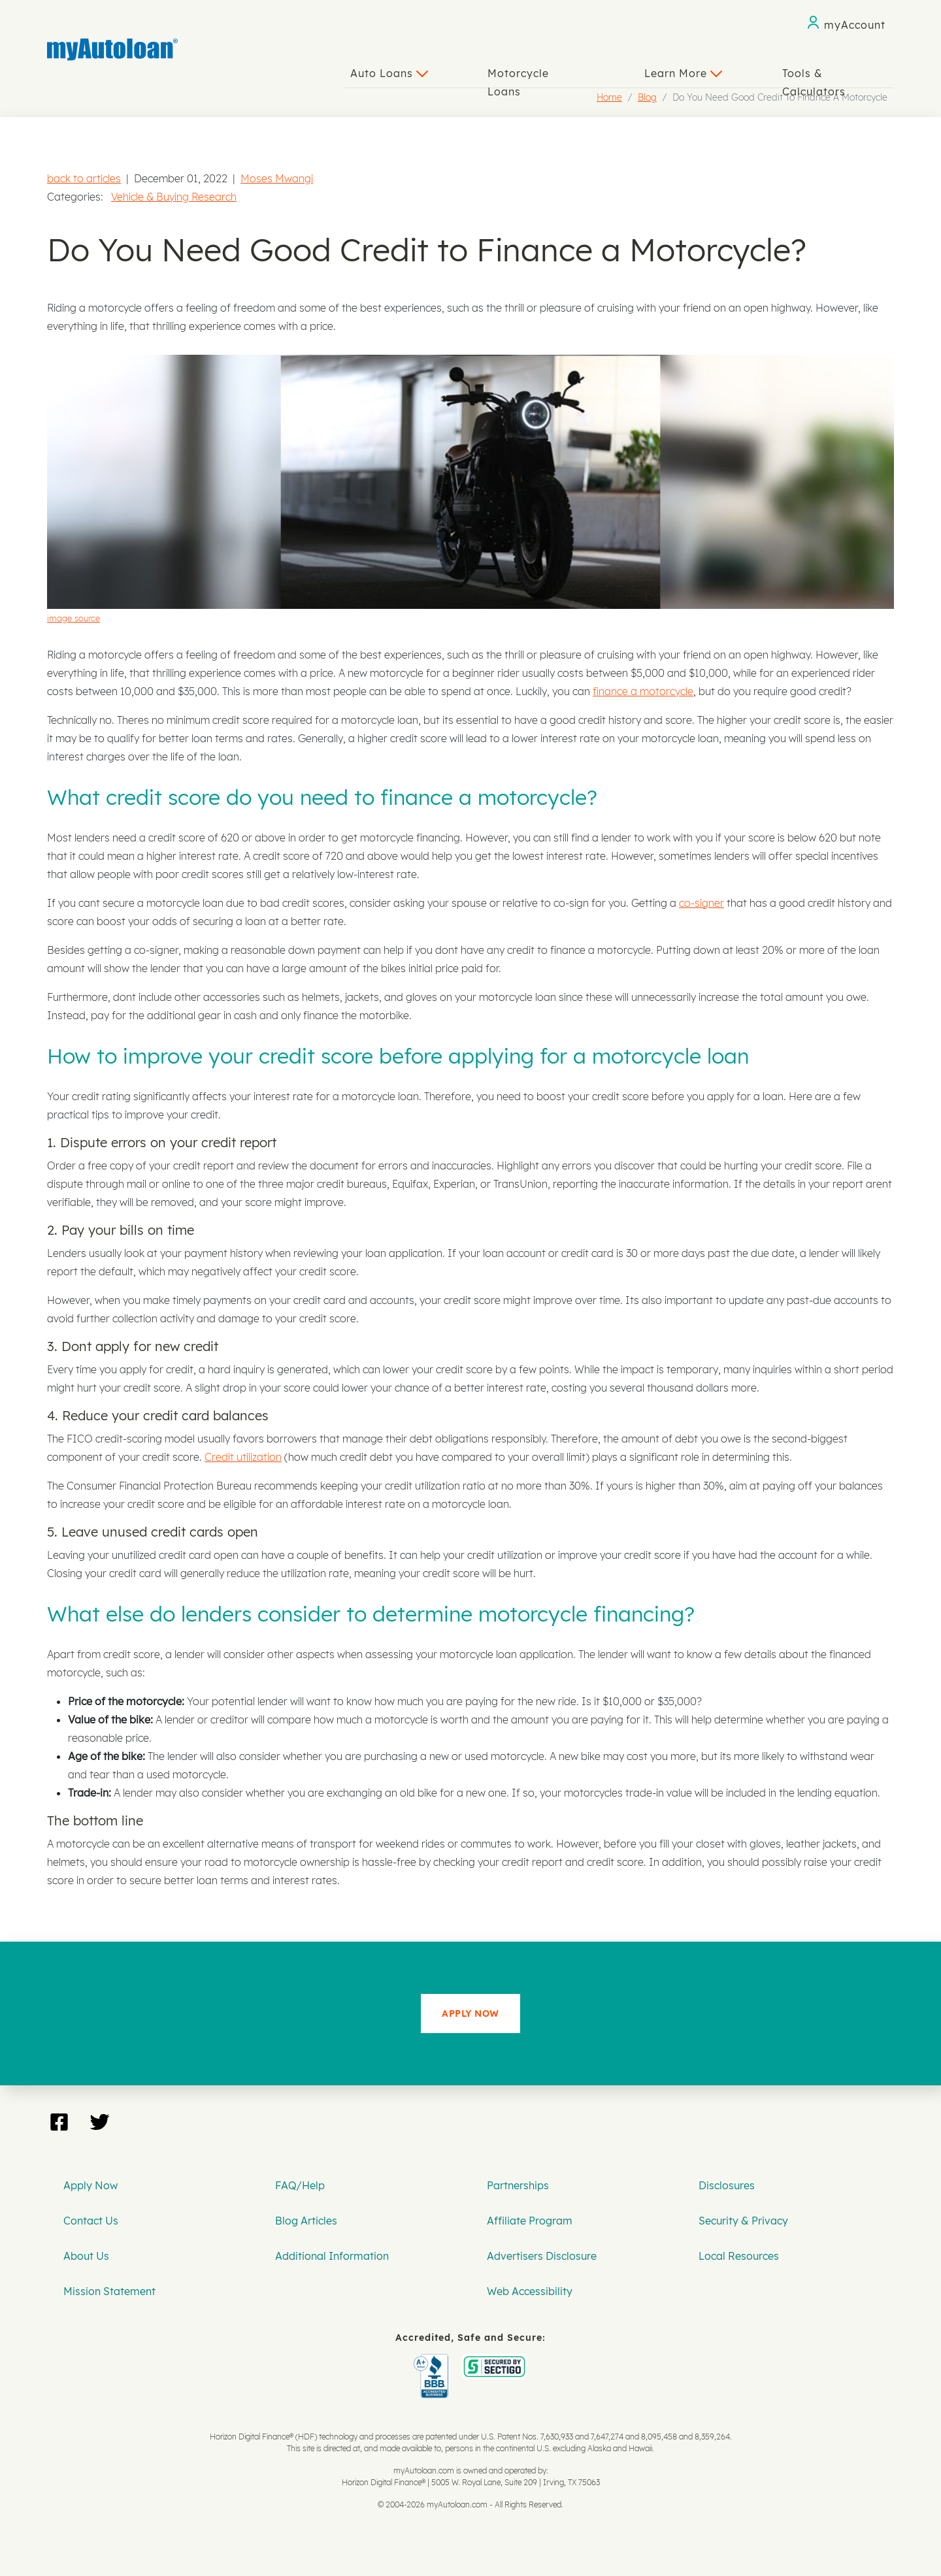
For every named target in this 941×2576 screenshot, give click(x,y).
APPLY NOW (470, 2013)
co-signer (701, 902)
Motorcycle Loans (518, 77)
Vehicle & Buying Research (174, 196)
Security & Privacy (743, 2220)
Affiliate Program (529, 2220)
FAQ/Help (300, 2185)
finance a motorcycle (643, 691)
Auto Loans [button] (389, 73)
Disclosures (727, 2185)
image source (73, 618)
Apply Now (90, 2185)
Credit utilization (243, 1456)
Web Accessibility (529, 2291)
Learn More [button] (683, 73)
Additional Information (332, 2255)
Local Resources (739, 2255)
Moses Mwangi (276, 178)
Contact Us (90, 2220)
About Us (86, 2255)
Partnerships (518, 2185)
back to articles (84, 178)
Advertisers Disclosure (542, 2255)
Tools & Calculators (814, 77)
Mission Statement (109, 2291)
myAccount (854, 24)
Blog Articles (306, 2220)
